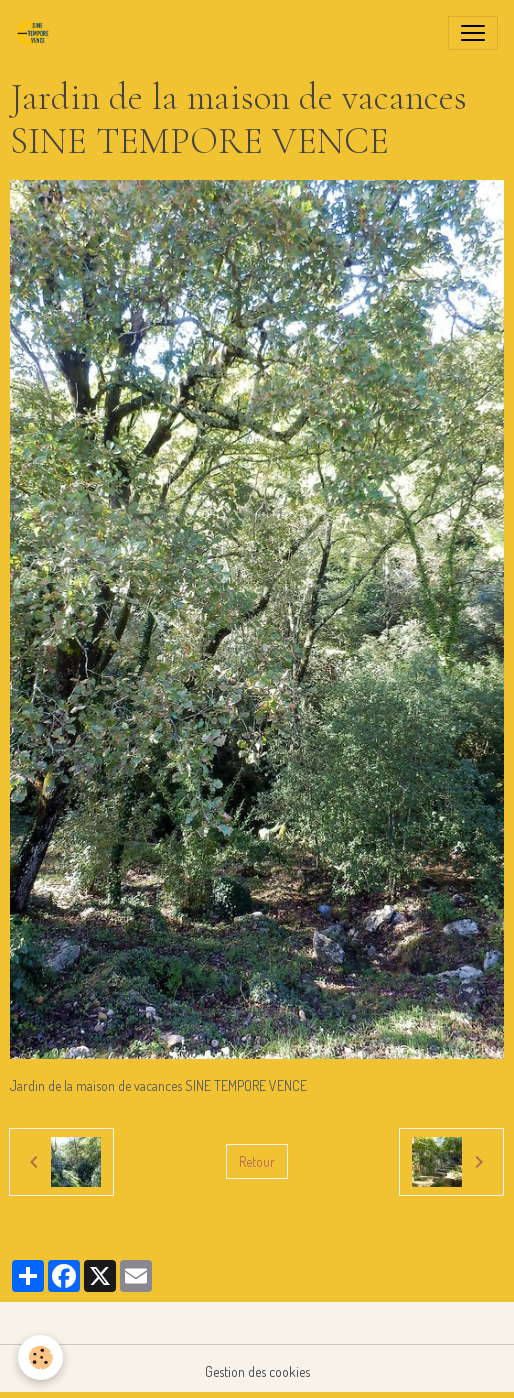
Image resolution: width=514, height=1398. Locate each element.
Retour (257, 1161)
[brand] (37, 33)
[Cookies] (40, 1357)
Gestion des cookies (257, 1371)
